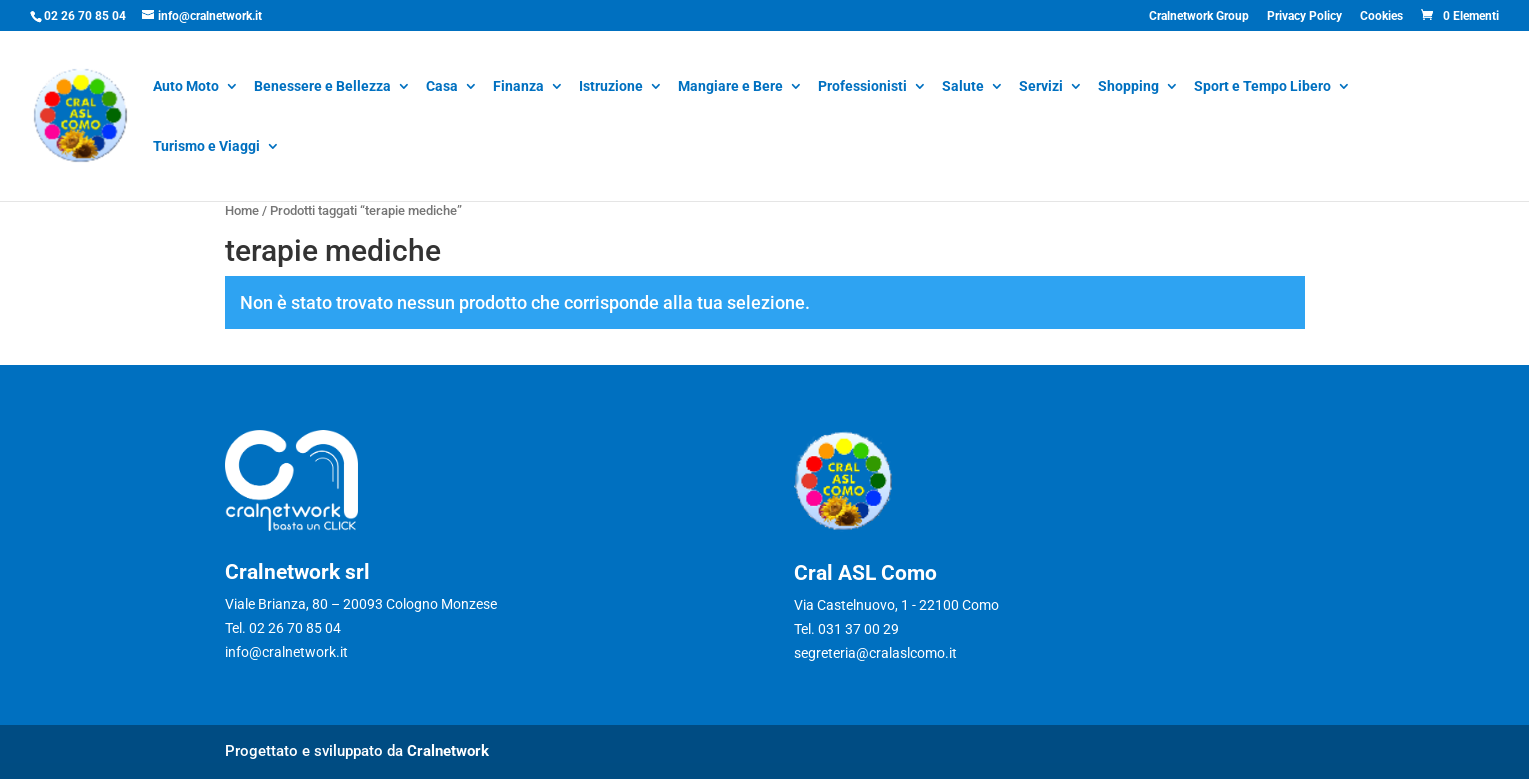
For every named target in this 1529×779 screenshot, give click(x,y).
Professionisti (862, 87)
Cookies (1381, 16)
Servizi (1041, 87)
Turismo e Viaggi (206, 147)
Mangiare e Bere (730, 87)
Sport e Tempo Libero (1262, 87)
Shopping (1128, 87)
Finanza (518, 87)
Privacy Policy (1304, 16)
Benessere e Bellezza (322, 87)
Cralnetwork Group (1199, 16)
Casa (442, 87)
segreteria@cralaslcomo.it (875, 653)
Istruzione (611, 87)
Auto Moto (186, 87)
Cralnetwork (448, 751)
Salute (963, 87)
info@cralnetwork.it (286, 652)
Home (242, 210)
